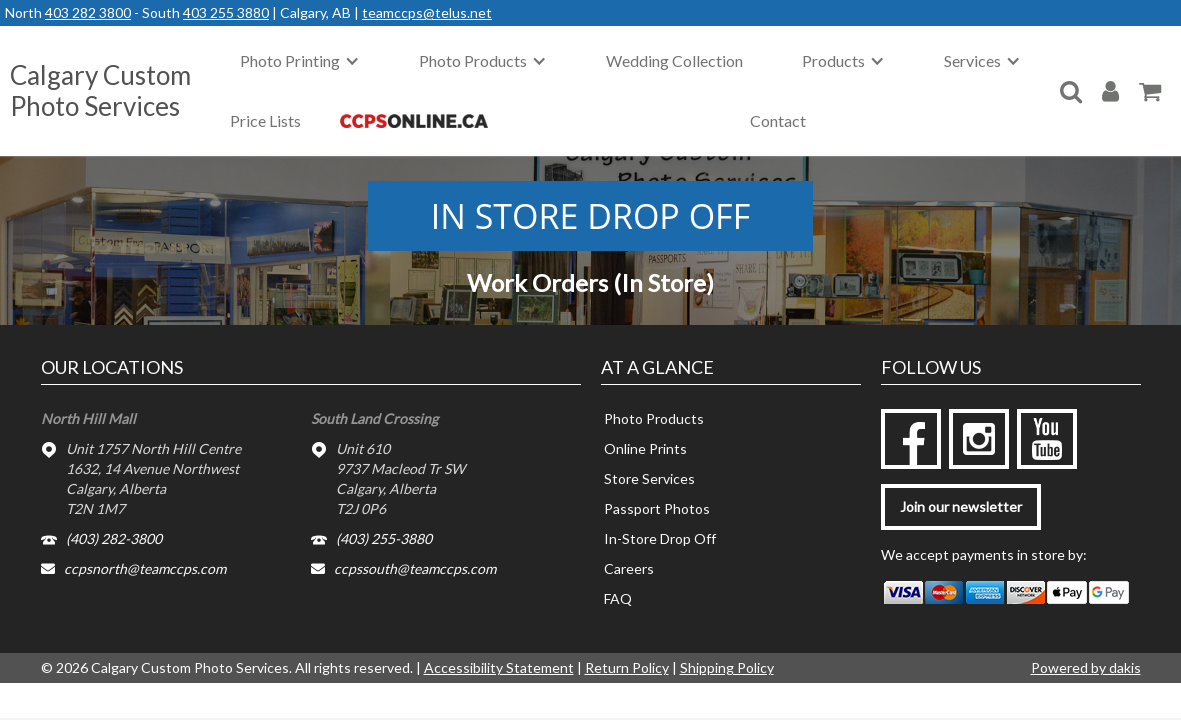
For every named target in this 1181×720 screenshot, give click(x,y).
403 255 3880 (226, 12)
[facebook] (911, 439)
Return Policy (627, 667)
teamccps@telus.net (427, 12)
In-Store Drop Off (660, 538)
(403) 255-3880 (384, 538)
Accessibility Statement (499, 667)
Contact (778, 120)
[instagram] (979, 439)
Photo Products (654, 418)
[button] (300, 61)
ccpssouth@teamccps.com (415, 568)
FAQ (618, 598)
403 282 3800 (88, 12)
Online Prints (645, 448)
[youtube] (1047, 439)
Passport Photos (657, 508)
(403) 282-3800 (114, 538)
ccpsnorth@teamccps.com (145, 568)
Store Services (649, 478)
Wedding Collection (674, 60)
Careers (629, 568)
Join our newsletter (961, 506)
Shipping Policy (727, 667)
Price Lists (265, 120)
